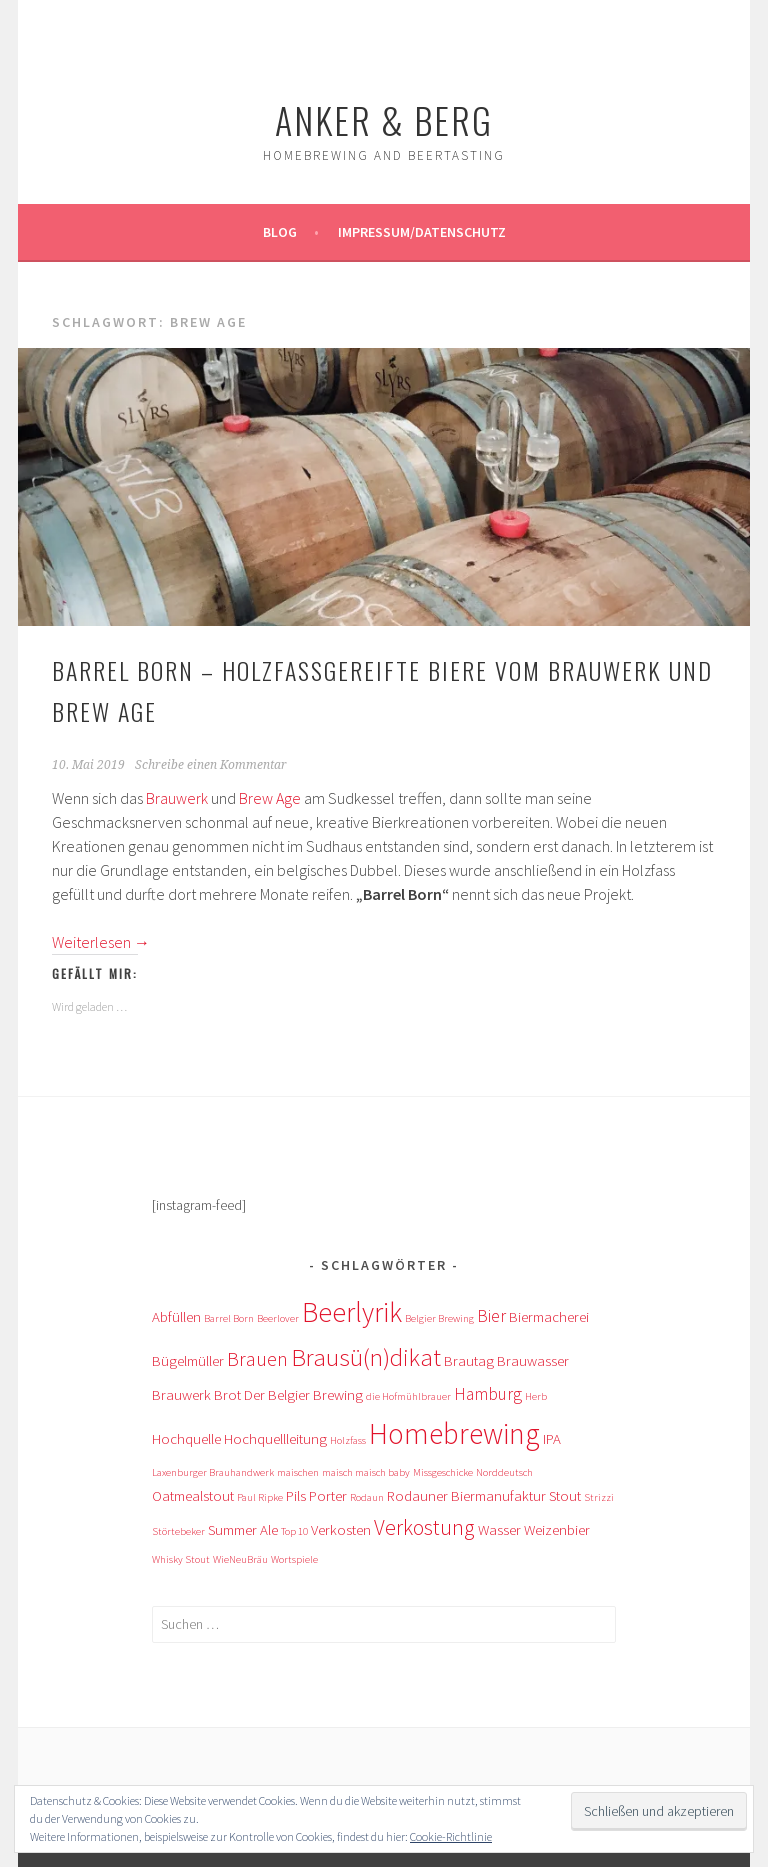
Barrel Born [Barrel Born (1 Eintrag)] (229, 1318)
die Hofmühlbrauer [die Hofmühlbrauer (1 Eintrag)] (408, 1396)
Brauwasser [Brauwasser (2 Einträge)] (533, 1360)
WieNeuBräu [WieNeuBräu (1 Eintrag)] (240, 1559)
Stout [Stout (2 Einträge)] (565, 1495)
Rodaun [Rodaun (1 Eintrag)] (367, 1497)
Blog (280, 232)
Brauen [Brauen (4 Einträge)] (257, 1358)
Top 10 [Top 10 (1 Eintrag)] (294, 1531)
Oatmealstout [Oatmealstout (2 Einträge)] (193, 1495)
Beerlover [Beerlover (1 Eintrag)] (278, 1318)
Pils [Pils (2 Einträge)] (296, 1495)
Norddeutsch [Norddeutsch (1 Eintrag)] (504, 1472)
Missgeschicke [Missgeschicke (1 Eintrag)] (443, 1472)
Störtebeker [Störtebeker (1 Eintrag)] (178, 1531)
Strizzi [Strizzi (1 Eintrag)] (599, 1497)
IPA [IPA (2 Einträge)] (552, 1438)
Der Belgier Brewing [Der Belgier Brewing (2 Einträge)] (303, 1394)
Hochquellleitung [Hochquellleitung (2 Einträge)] (275, 1438)
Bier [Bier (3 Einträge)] (491, 1316)
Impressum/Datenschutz (422, 232)
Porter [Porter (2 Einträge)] (328, 1495)
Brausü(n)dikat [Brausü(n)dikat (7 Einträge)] (366, 1357)
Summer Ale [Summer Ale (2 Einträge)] (243, 1529)
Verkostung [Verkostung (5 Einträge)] (424, 1527)
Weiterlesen (101, 942)
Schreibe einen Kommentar (211, 765)
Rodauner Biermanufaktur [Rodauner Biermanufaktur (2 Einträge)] (466, 1495)
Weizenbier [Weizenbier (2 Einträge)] (557, 1529)
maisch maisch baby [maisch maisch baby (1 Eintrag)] (366, 1472)
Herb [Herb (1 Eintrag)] (536, 1396)
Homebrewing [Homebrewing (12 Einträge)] (454, 1433)
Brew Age (270, 798)
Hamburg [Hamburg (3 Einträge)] (488, 1394)
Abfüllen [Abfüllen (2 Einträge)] (176, 1316)
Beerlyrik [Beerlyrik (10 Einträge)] (352, 1312)
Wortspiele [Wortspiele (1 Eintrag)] (294, 1559)
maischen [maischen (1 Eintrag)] (298, 1472)
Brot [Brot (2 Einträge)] (227, 1394)
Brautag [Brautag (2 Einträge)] (469, 1360)
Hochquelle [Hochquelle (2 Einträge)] (186, 1438)
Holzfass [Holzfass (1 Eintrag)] (348, 1440)
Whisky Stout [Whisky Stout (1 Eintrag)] (181, 1559)
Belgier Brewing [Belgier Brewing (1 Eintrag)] (439, 1318)
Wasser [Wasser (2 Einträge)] (499, 1529)
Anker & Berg (384, 119)
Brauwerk (177, 798)
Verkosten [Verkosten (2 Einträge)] (341, 1529)
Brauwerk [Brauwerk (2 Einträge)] (181, 1394)
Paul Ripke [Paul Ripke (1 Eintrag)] (260, 1497)
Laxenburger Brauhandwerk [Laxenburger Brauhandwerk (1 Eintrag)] (213, 1472)
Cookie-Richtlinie (451, 1836)
